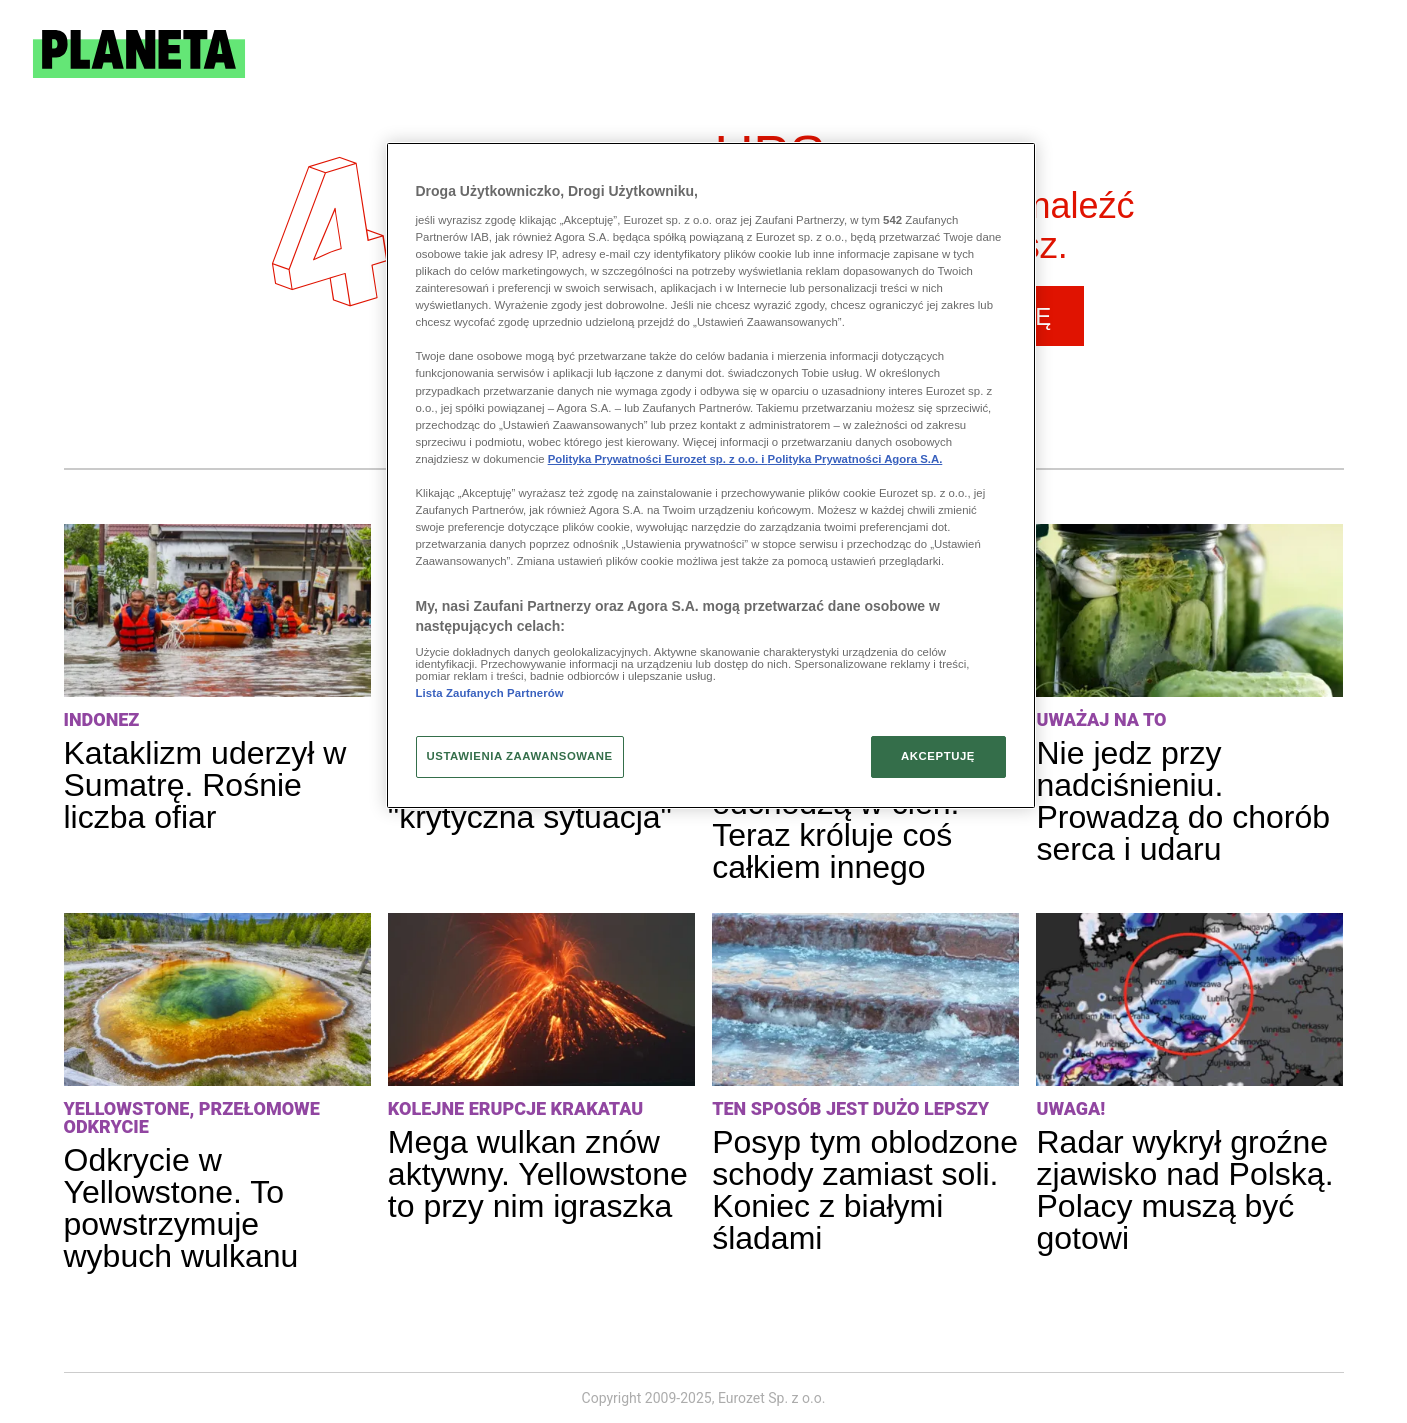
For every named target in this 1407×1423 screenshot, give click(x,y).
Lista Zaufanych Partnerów (490, 693)
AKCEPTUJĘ (938, 756)
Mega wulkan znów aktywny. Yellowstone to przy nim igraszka (538, 1174)
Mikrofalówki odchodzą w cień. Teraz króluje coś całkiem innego (835, 819)
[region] (711, 475)
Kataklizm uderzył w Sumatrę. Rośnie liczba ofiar (205, 785)
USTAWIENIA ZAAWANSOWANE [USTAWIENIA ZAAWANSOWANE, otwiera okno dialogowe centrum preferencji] (520, 756)
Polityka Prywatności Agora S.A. (855, 459)
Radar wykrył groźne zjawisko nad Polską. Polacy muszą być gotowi (1184, 1190)
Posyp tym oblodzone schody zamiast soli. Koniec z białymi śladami (865, 1190)
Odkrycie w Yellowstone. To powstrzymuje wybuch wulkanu (181, 1208)
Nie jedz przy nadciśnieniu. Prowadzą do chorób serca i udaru (1183, 801)
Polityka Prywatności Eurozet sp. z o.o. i (658, 459)
